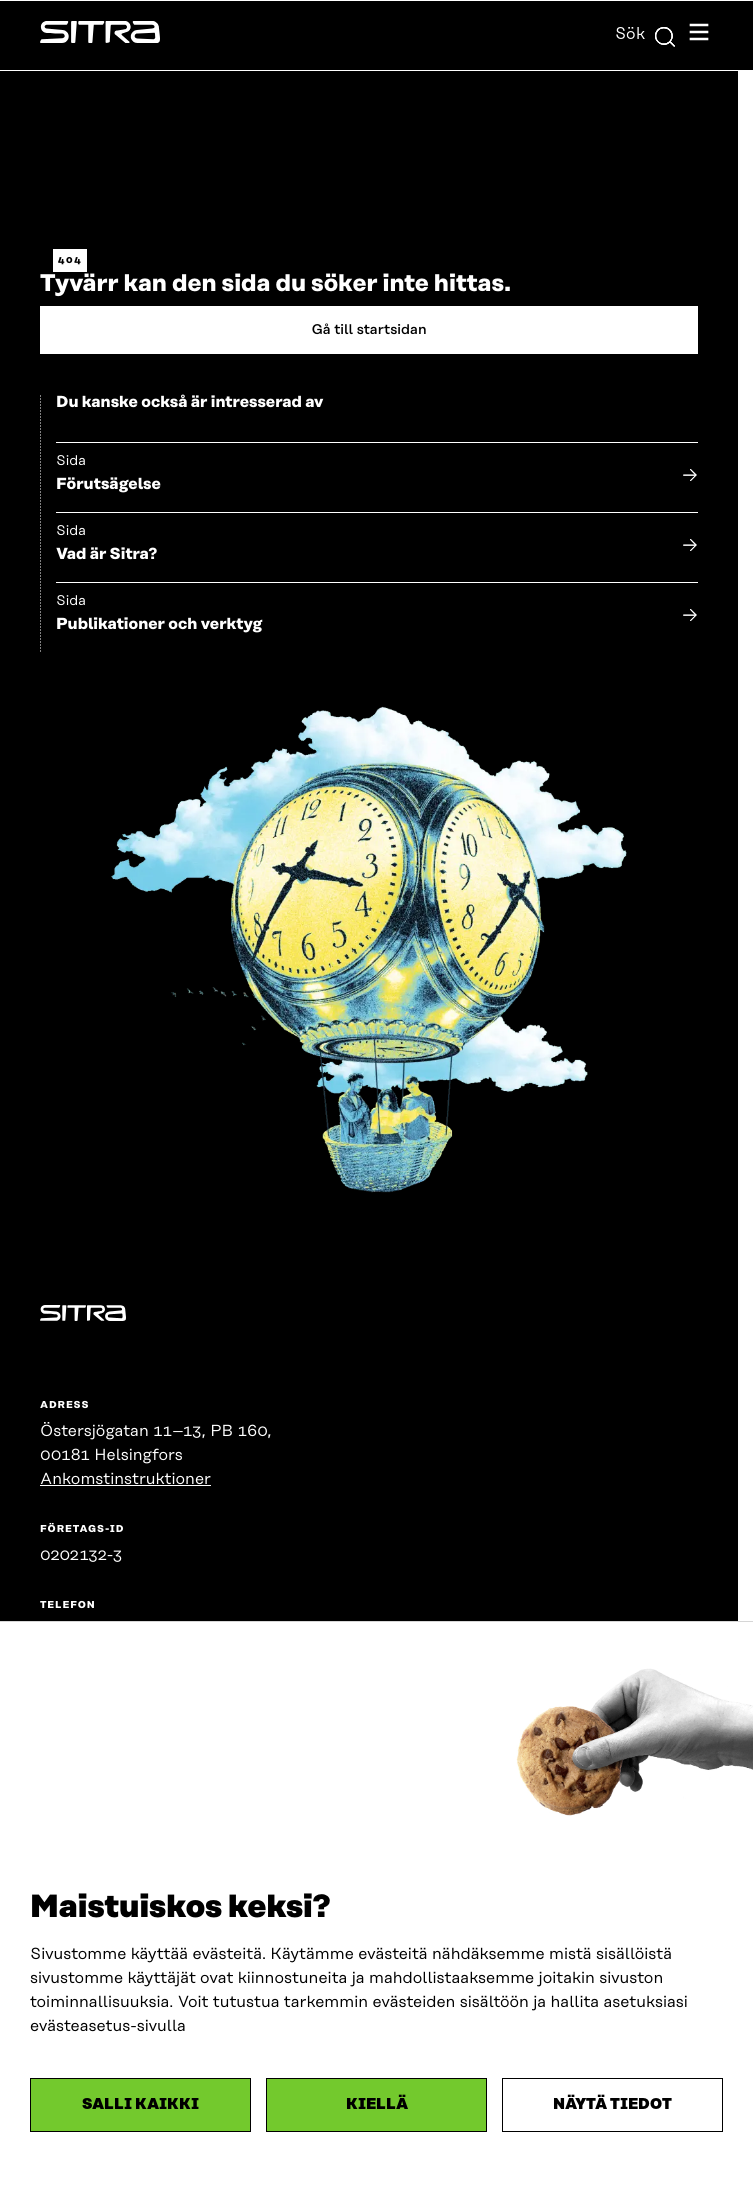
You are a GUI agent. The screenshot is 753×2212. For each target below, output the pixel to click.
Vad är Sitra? (106, 554)
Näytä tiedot (612, 2104)
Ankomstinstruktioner (125, 1479)
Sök (646, 34)
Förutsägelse (108, 484)
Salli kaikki (140, 2104)
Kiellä (377, 2104)
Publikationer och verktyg (159, 624)
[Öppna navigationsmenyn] (699, 35)
